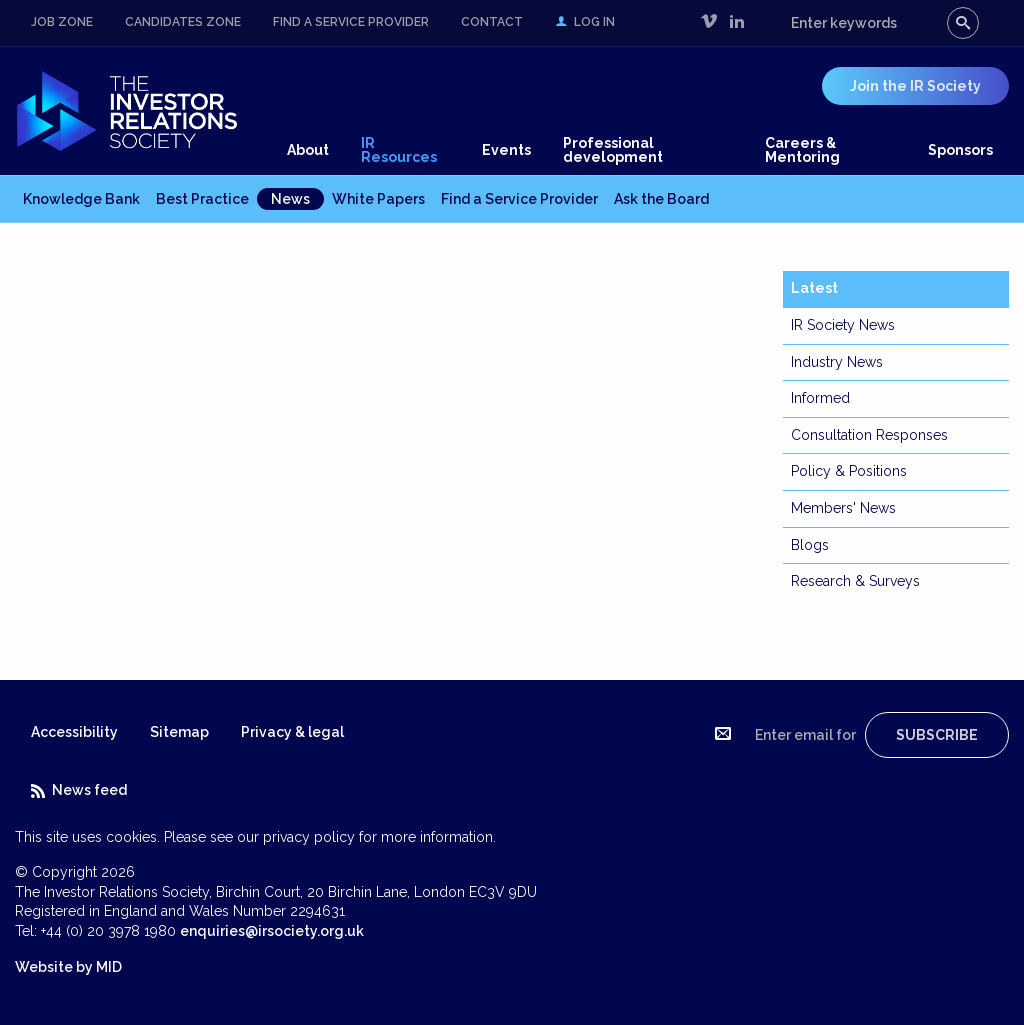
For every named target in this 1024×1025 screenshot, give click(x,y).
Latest (814, 288)
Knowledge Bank (81, 199)
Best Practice (202, 199)
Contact (492, 22)
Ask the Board (661, 199)
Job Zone (62, 22)
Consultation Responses (869, 435)
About (308, 150)
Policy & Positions (849, 471)
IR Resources (399, 150)
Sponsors (960, 150)
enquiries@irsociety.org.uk (272, 931)
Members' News (843, 508)
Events (506, 150)
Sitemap (179, 732)
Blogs (810, 545)
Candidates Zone (183, 22)
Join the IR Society (915, 86)
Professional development (613, 150)
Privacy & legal (292, 732)
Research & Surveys (855, 581)
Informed (820, 398)
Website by (68, 967)
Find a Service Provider (351, 22)
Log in (585, 22)
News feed (79, 790)
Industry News (837, 362)
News (290, 199)
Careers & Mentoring (802, 150)
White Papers (378, 199)
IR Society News (843, 325)
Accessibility (74, 732)
